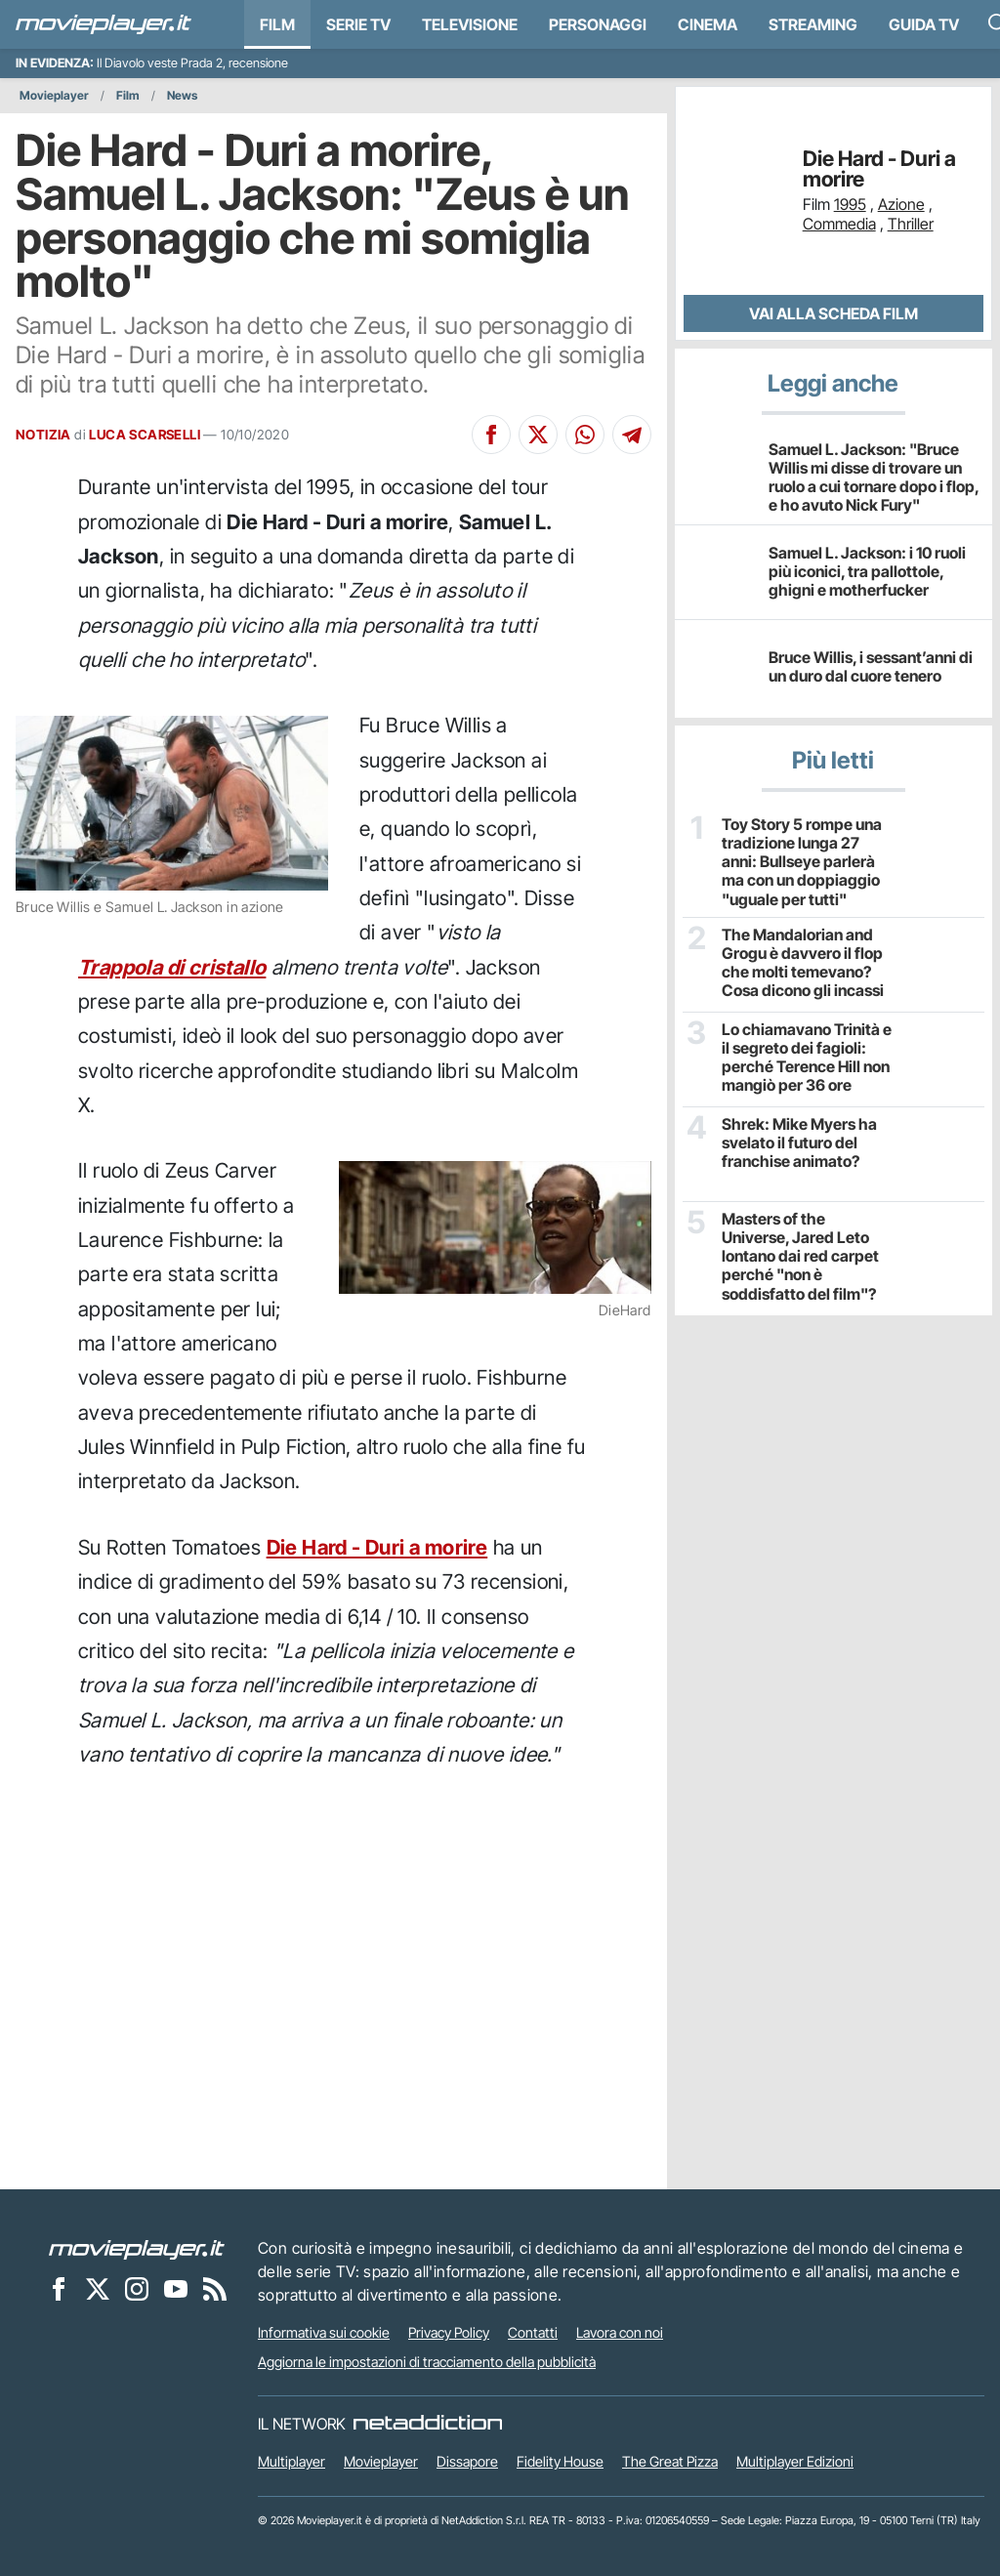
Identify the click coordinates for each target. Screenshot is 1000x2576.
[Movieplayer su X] (97, 2288)
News (182, 95)
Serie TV (358, 24)
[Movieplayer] (137, 2248)
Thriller (911, 223)
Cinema (707, 24)
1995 (850, 204)
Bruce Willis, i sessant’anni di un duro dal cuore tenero (871, 666)
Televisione (470, 24)
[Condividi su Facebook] (491, 434)
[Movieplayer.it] (103, 24)
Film (277, 24)
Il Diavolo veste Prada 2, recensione (192, 63)
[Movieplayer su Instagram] (136, 2288)
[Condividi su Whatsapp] (584, 434)
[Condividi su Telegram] (631, 434)
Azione (901, 204)
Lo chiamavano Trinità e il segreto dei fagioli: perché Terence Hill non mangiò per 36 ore (807, 1058)
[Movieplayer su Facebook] (58, 2288)
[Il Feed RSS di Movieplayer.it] (214, 2288)
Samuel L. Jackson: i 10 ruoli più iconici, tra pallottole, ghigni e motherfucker (867, 571)
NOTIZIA (43, 434)
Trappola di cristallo (172, 967)
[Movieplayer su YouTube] (175, 2288)
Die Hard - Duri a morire (377, 1547)
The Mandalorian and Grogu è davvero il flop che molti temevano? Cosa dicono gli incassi (803, 963)
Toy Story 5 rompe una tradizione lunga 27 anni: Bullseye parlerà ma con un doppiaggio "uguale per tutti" (802, 862)
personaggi (597, 24)
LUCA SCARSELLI (144, 434)
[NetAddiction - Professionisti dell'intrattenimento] (428, 2423)
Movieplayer (54, 95)
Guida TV (924, 24)
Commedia (839, 223)
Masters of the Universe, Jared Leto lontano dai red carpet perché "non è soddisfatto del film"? (800, 1257)
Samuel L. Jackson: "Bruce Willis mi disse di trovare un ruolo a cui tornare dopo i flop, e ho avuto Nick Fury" (874, 477)
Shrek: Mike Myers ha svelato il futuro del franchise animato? (799, 1143)
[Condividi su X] (538, 434)
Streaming (813, 24)
